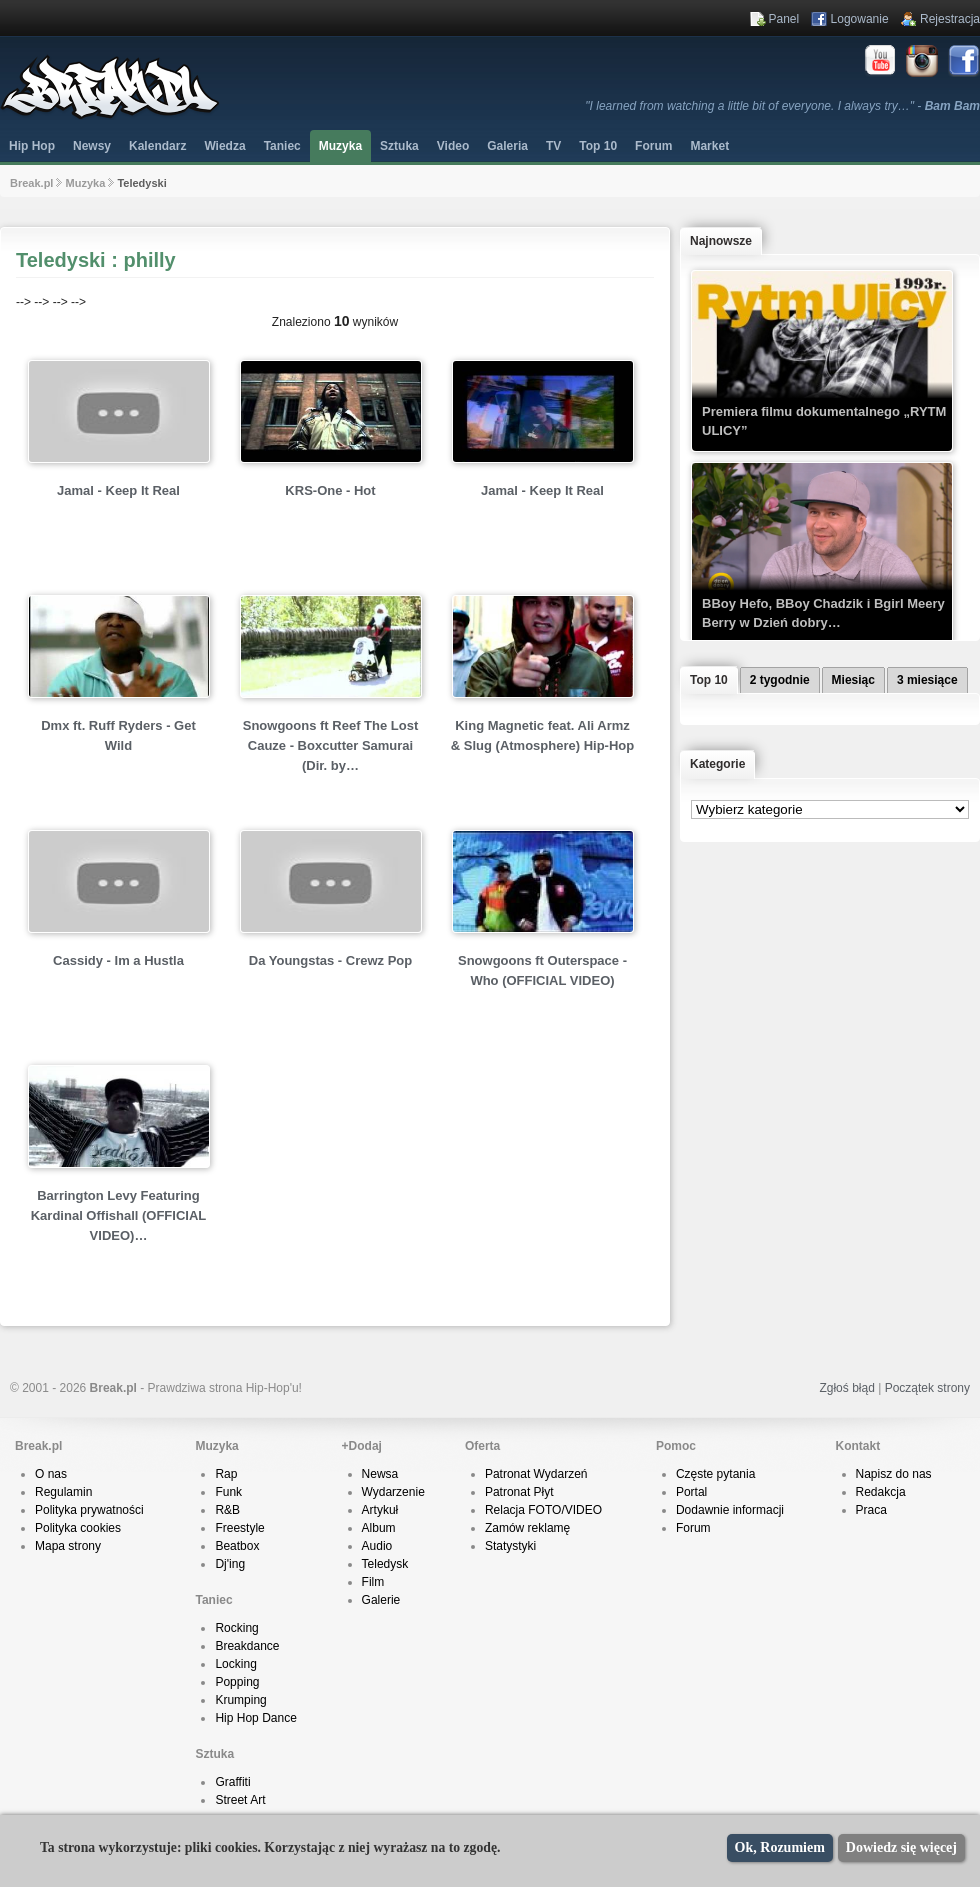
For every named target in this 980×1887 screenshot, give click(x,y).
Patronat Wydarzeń (536, 1474)
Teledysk (385, 1564)
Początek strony (927, 1388)
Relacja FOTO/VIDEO (543, 1510)
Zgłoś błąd (846, 1388)
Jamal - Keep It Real (118, 490)
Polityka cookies (78, 1528)
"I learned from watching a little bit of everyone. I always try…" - (782, 106)
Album (379, 1528)
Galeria (507, 146)
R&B (227, 1510)
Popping (237, 1682)
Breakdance (247, 1646)
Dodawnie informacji (730, 1510)
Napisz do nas (894, 1474)
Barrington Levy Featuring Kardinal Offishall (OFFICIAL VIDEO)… (119, 1215)
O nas (51, 1474)
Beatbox (237, 1546)
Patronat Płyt (519, 1492)
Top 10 (598, 146)
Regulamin (63, 1492)
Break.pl (31, 183)
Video (453, 146)
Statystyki (510, 1546)
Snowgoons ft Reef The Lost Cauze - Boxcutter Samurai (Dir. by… (331, 745)
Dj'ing (230, 1564)
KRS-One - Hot (330, 490)
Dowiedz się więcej (901, 1847)
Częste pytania (715, 1474)
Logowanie (860, 19)
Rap (226, 1474)
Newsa (380, 1474)
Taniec (282, 146)
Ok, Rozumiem (780, 1847)
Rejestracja (950, 19)
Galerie (381, 1600)
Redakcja (881, 1492)
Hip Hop (32, 146)
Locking (235, 1664)
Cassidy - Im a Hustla (118, 960)
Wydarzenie (393, 1492)
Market (709, 146)
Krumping (240, 1700)
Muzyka (340, 146)
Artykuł (380, 1510)
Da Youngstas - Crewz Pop (331, 960)
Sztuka (399, 146)
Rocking (236, 1628)
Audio (377, 1546)
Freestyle (239, 1528)
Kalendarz (157, 146)
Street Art (240, 1800)
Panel (784, 19)
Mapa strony (68, 1546)
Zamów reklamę (527, 1528)
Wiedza (224, 146)
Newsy (92, 146)
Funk (228, 1492)
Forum (693, 1528)
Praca (871, 1510)
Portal (691, 1492)
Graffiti (232, 1782)
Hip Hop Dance (255, 1718)
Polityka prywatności (89, 1510)
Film (373, 1582)
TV (553, 146)
